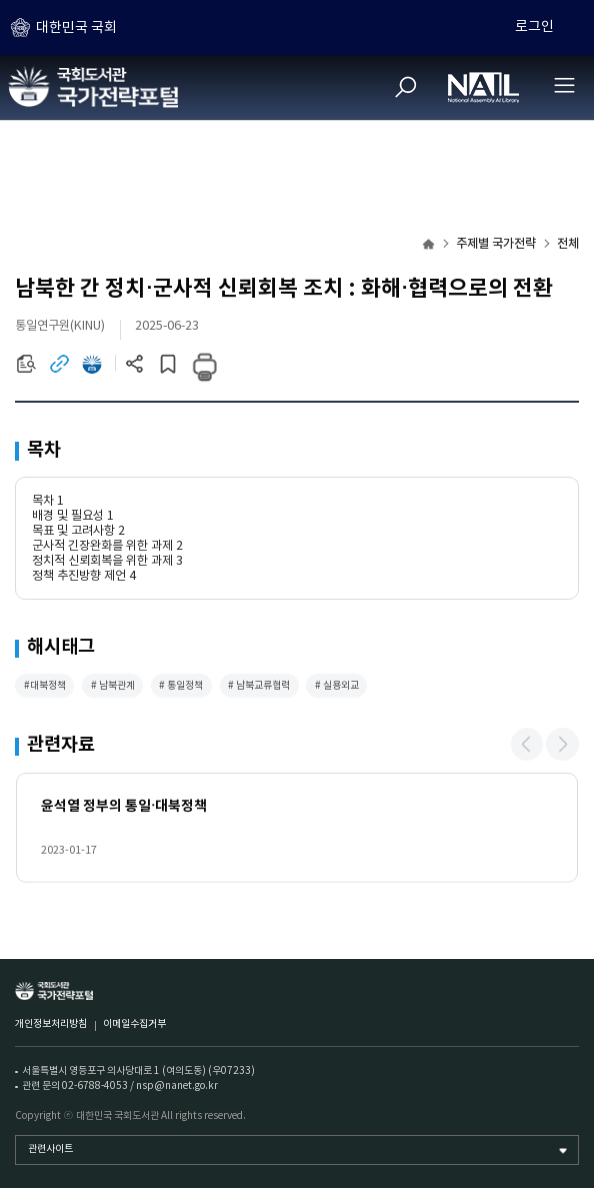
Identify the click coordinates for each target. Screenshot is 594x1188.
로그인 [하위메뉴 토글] (534, 27)
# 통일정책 (181, 687)
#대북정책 (45, 687)
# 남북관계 (113, 687)
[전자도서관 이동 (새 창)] (92, 369)
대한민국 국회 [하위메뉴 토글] (76, 28)
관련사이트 (50, 1149)
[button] (527, 746)
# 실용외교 (337, 687)
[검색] (406, 87)
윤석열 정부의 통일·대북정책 (124, 807)
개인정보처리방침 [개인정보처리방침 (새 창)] (51, 1024)
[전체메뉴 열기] (564, 85)
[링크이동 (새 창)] (59, 369)
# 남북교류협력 (259, 687)
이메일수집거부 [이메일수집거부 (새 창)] (134, 1024)
